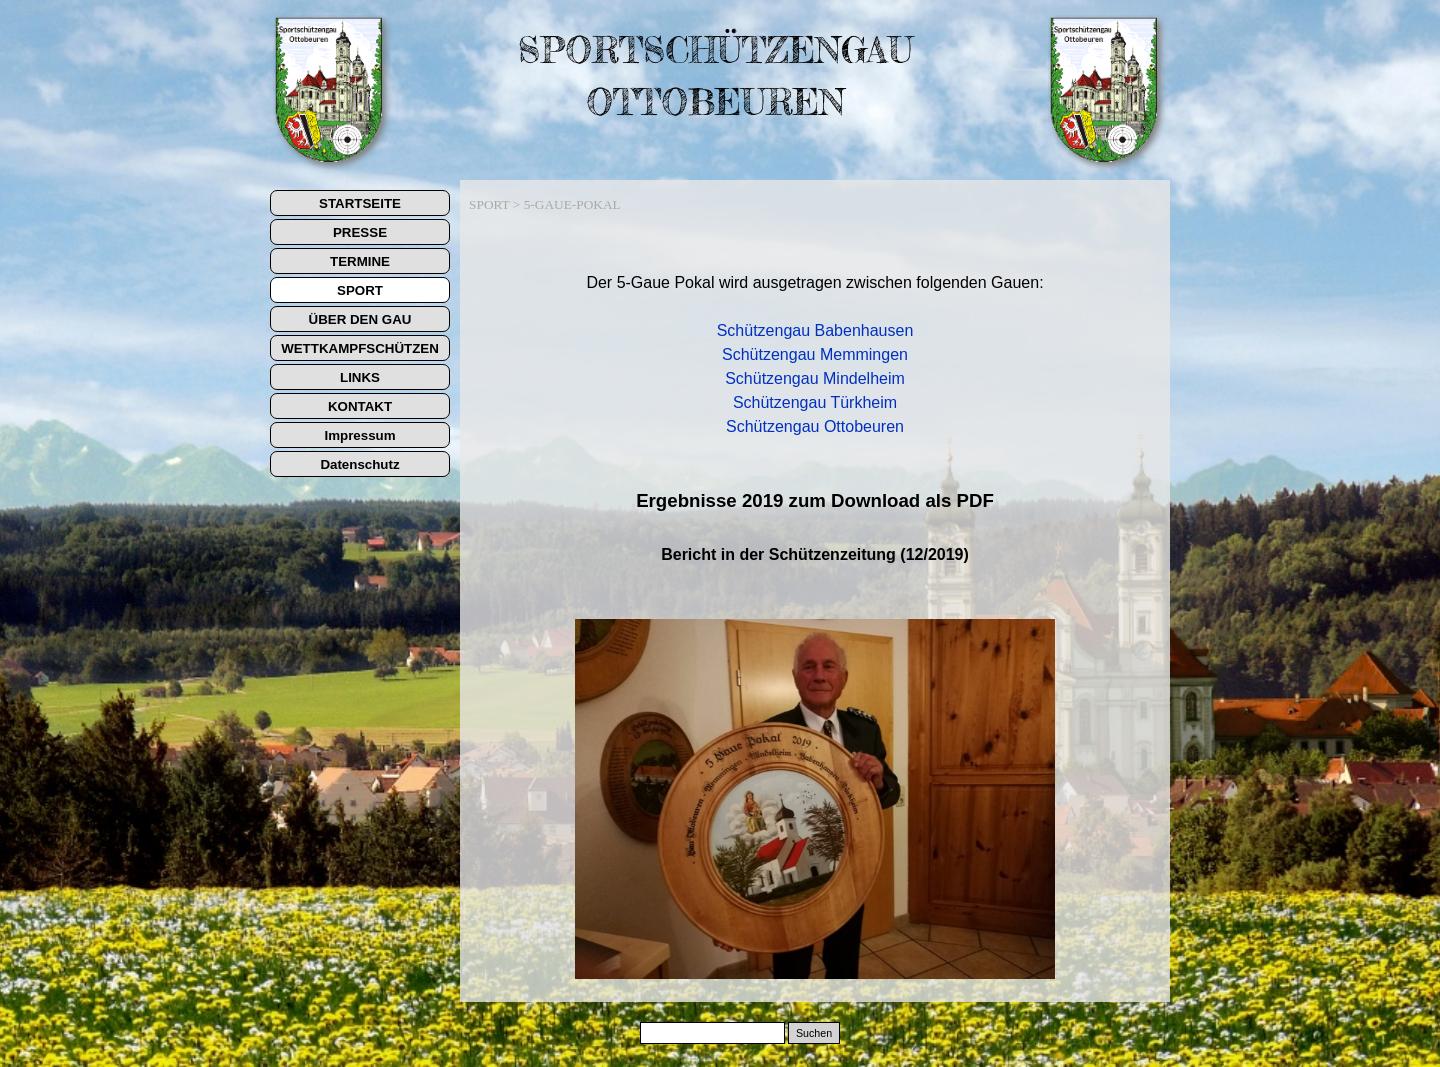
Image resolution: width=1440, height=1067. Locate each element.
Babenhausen (864, 330)
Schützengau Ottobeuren (815, 426)
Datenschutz (359, 464)
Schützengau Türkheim (815, 402)
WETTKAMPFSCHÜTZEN (360, 348)
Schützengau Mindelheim (815, 378)
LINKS (360, 377)
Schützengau (766, 330)
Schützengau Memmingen (815, 354)
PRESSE (360, 232)
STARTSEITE (360, 203)
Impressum (359, 435)
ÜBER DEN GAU (360, 319)
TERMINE (360, 261)
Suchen (814, 1033)
